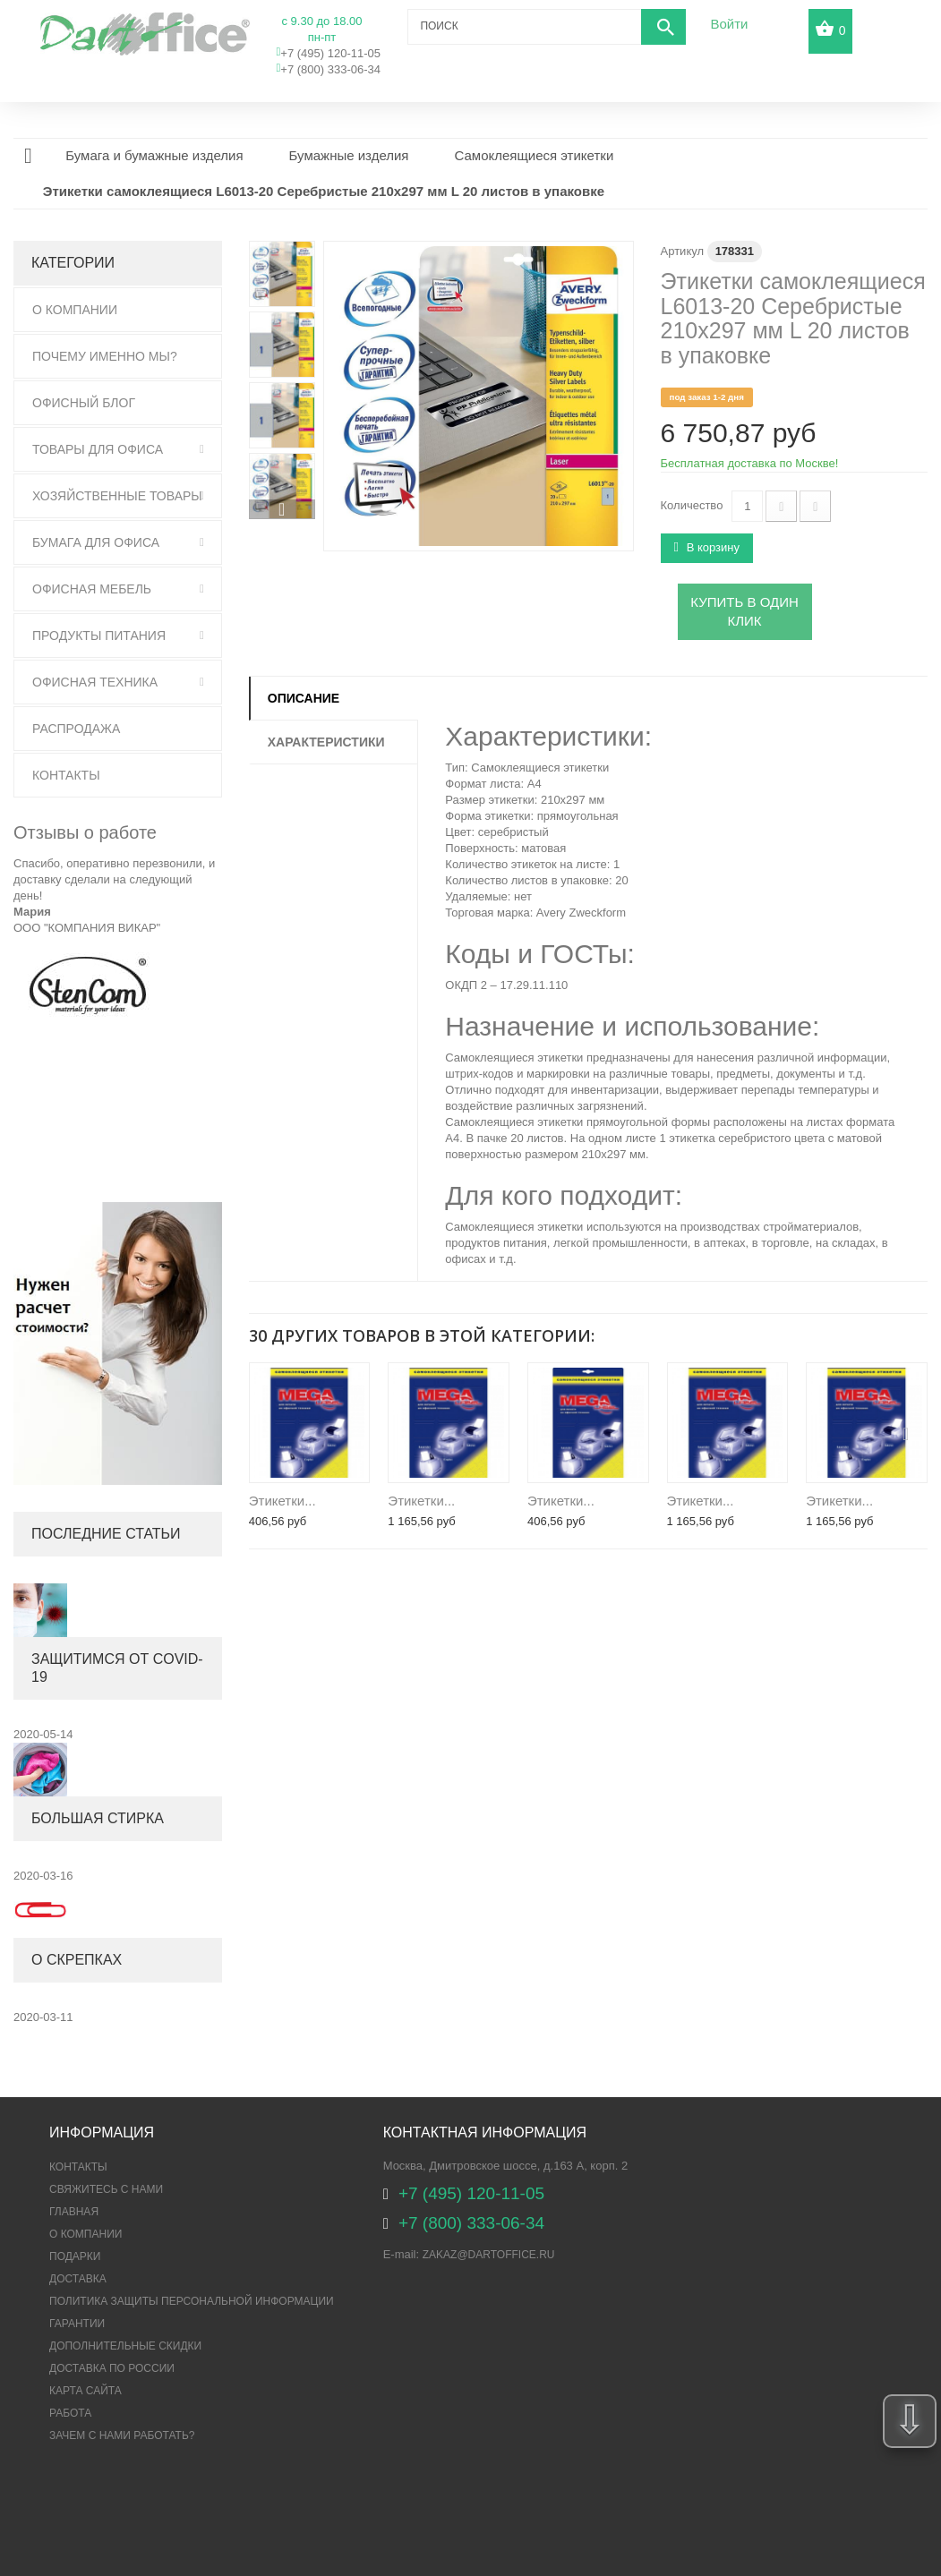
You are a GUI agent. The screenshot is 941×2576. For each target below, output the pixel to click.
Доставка (78, 2279)
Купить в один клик (744, 611)
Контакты (66, 775)
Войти (729, 23)
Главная (73, 2211)
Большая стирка (97, 1818)
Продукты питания (99, 635)
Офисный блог (83, 403)
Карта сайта (85, 2390)
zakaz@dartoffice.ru (489, 2254)
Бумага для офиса (95, 542)
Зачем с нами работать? (121, 2435)
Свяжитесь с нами (106, 2189)
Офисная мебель (91, 589)
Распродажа (76, 728)
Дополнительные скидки (125, 2346)
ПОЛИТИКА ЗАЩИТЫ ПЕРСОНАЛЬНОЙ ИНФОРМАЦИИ (191, 2301)
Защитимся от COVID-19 (117, 1668)
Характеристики (326, 742)
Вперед (282, 509)
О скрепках (76, 1959)
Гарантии (77, 2323)
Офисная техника (95, 682)
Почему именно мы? (104, 356)
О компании (85, 2234)
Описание (303, 698)
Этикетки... (282, 1500)
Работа (70, 2413)
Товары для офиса (97, 449)
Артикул (682, 251)
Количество (692, 505)
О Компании (74, 310)
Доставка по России (112, 2368)
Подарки (74, 2256)
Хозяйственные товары (117, 496)
